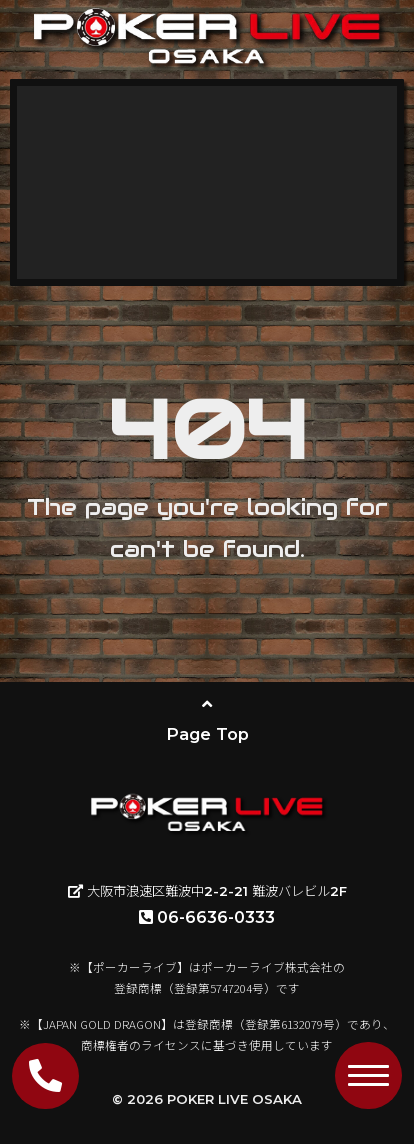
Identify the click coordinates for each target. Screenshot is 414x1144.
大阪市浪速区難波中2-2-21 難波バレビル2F (207, 891)
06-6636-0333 (207, 917)
